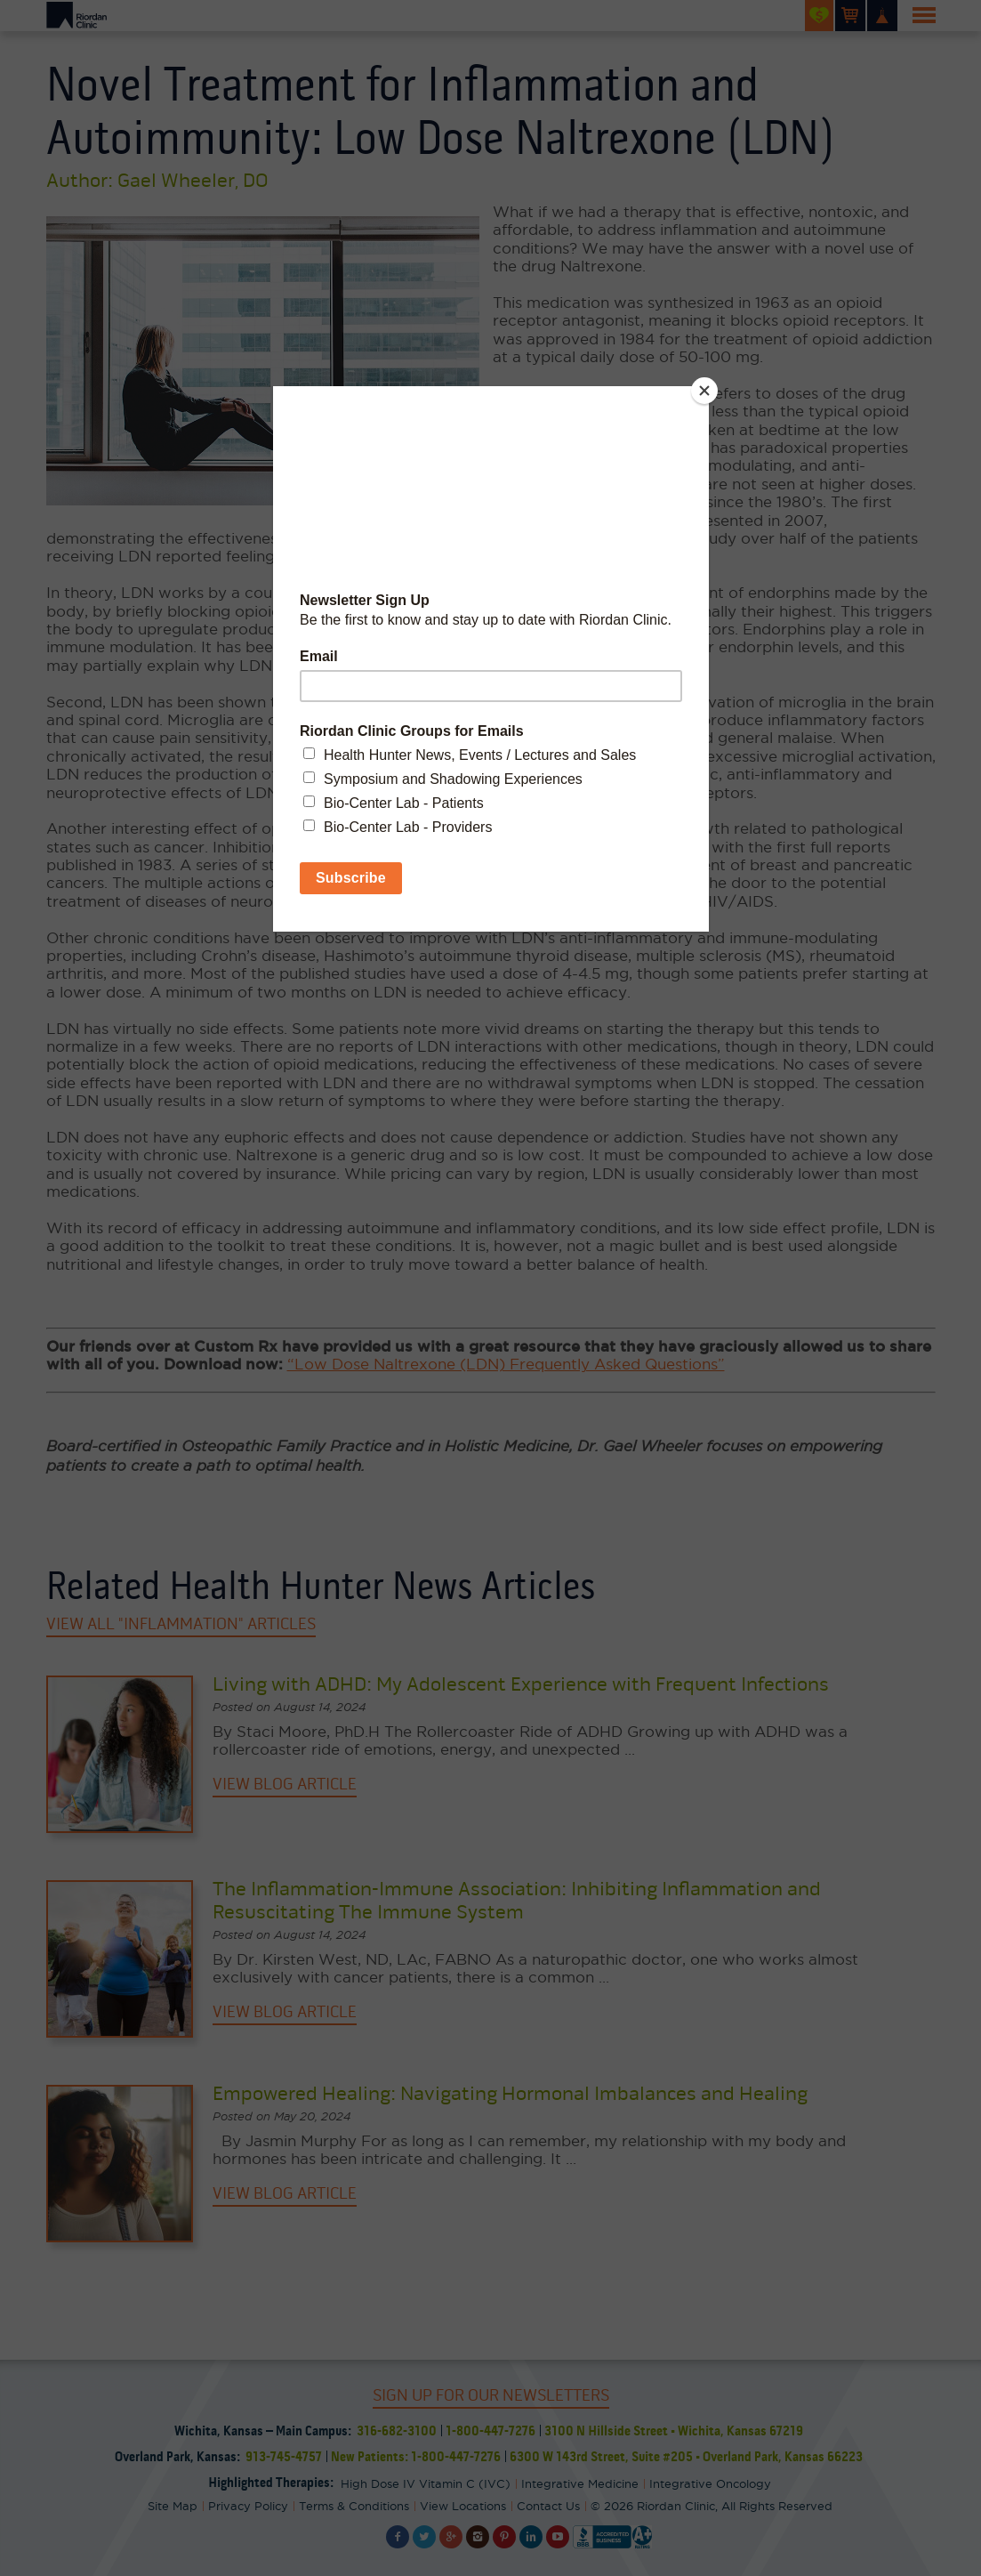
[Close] (704, 390)
